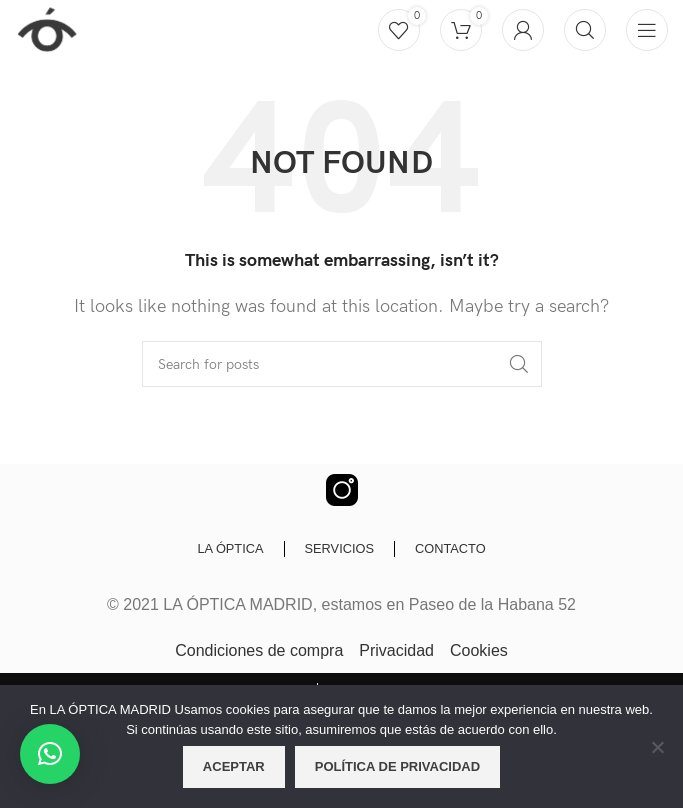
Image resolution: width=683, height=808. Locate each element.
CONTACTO (450, 548)
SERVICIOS (339, 548)
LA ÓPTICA (230, 548)
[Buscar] (585, 30)
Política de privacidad (397, 766)
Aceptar (234, 766)
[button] (50, 754)
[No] (658, 758)
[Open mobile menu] (647, 30)
